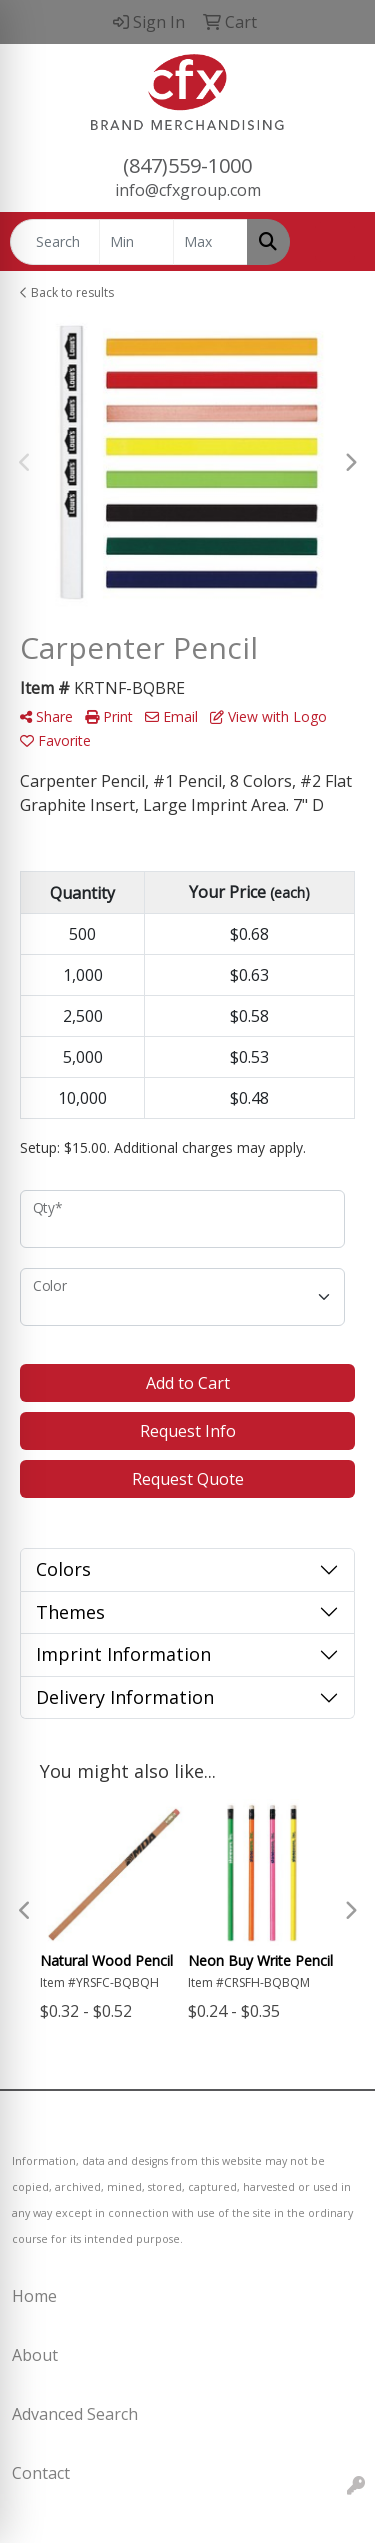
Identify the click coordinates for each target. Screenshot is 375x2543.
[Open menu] (335, 242)
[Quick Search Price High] (210, 242)
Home (34, 2296)
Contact (41, 2473)
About (35, 2355)
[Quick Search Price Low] (136, 242)
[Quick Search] (55, 242)
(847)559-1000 (187, 165)
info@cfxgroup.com (188, 190)
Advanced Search (75, 2414)
